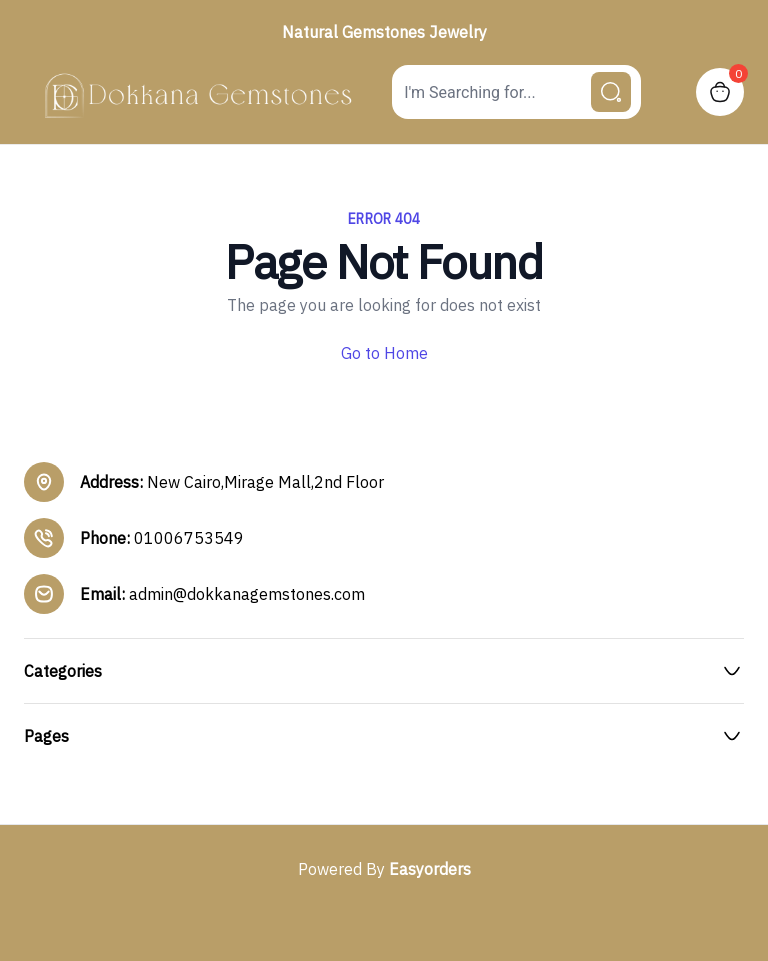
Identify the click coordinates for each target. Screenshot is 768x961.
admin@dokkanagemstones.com (247, 594)
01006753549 (189, 538)
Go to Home (384, 353)
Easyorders (430, 869)
